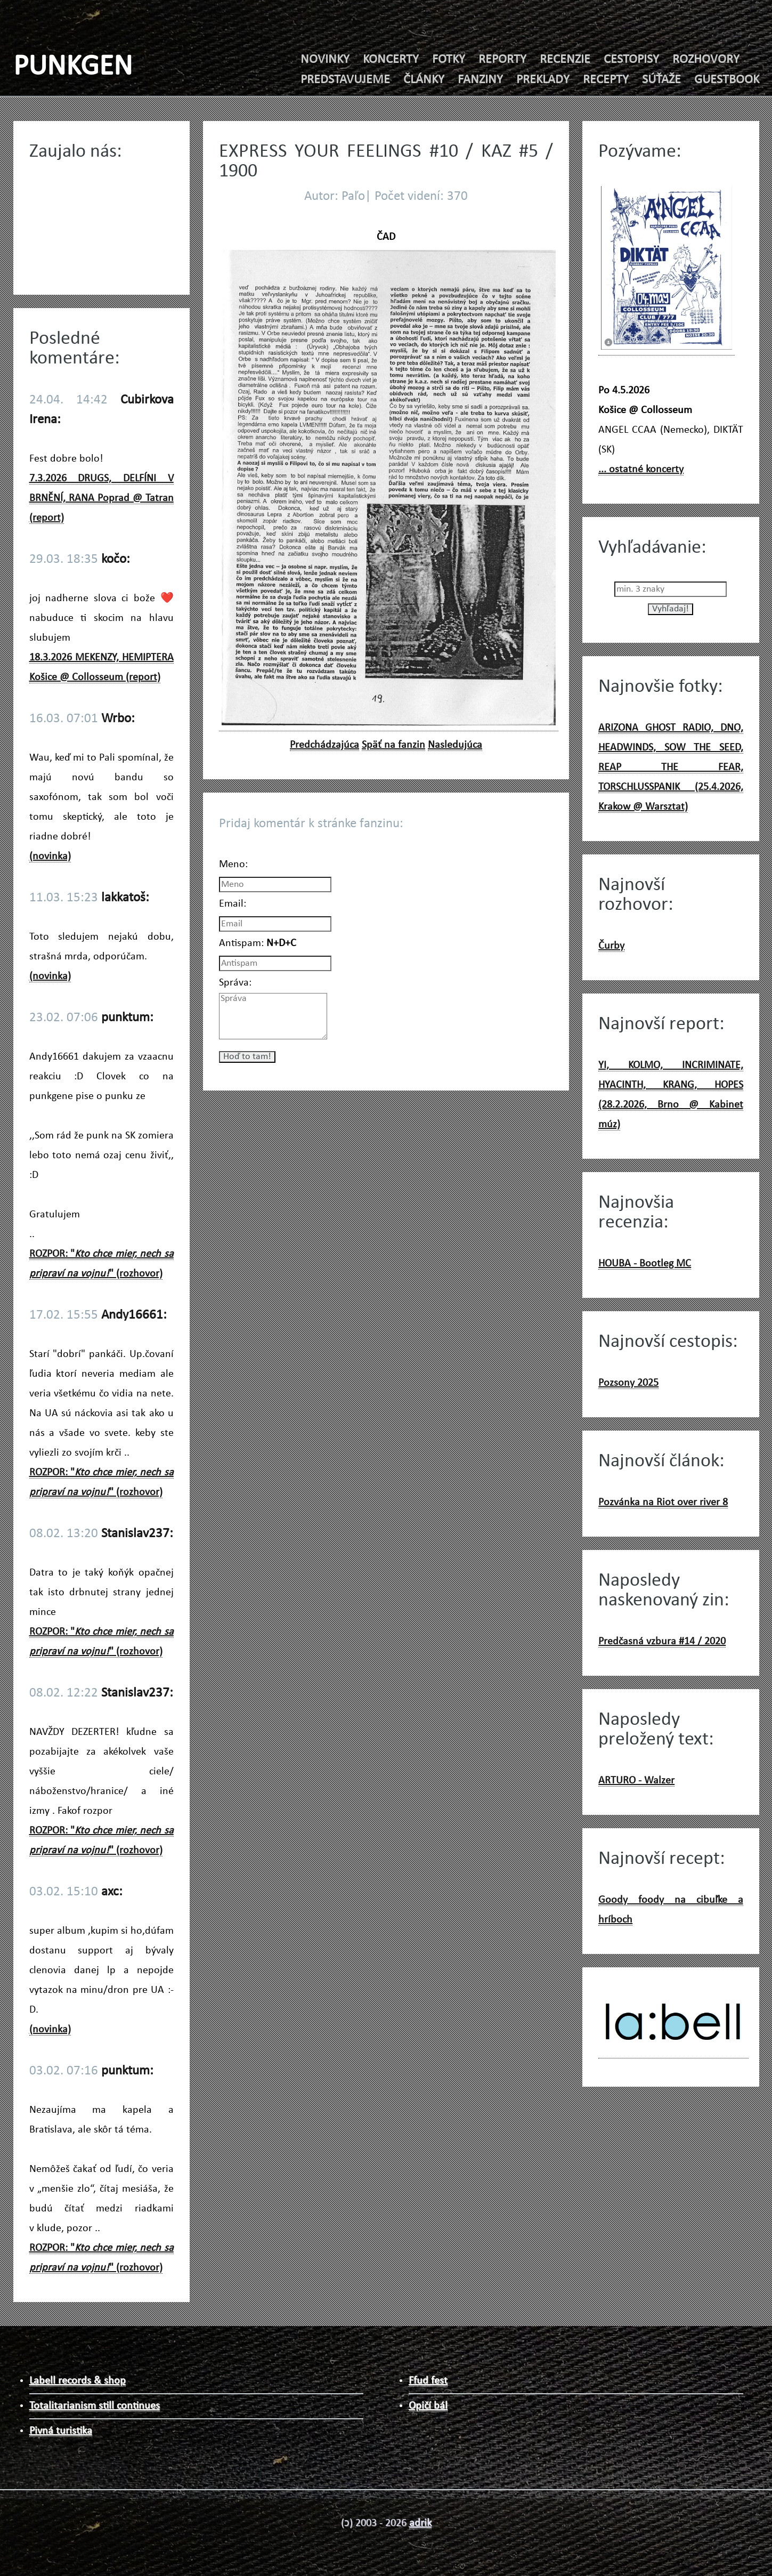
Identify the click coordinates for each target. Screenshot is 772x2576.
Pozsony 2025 (628, 1383)
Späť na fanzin (393, 745)
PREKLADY (543, 80)
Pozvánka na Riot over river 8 (663, 1502)
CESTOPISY (631, 59)
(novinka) (50, 856)
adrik (420, 2523)
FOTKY (448, 59)
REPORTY (502, 59)
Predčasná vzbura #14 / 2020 (662, 1641)
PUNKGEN (73, 67)
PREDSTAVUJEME (345, 80)
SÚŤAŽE (661, 80)
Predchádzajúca (324, 745)
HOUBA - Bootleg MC (644, 1263)
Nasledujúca (455, 745)
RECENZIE (565, 59)
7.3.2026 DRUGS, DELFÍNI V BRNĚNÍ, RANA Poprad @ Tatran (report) (101, 498)
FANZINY (480, 80)
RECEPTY (606, 80)
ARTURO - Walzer (636, 1780)
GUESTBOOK (726, 80)
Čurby (611, 946)
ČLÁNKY (423, 80)
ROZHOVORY (706, 59)
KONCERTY (391, 59)
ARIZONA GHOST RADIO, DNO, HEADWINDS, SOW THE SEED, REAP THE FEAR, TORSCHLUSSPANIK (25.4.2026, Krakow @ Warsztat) (670, 767)
